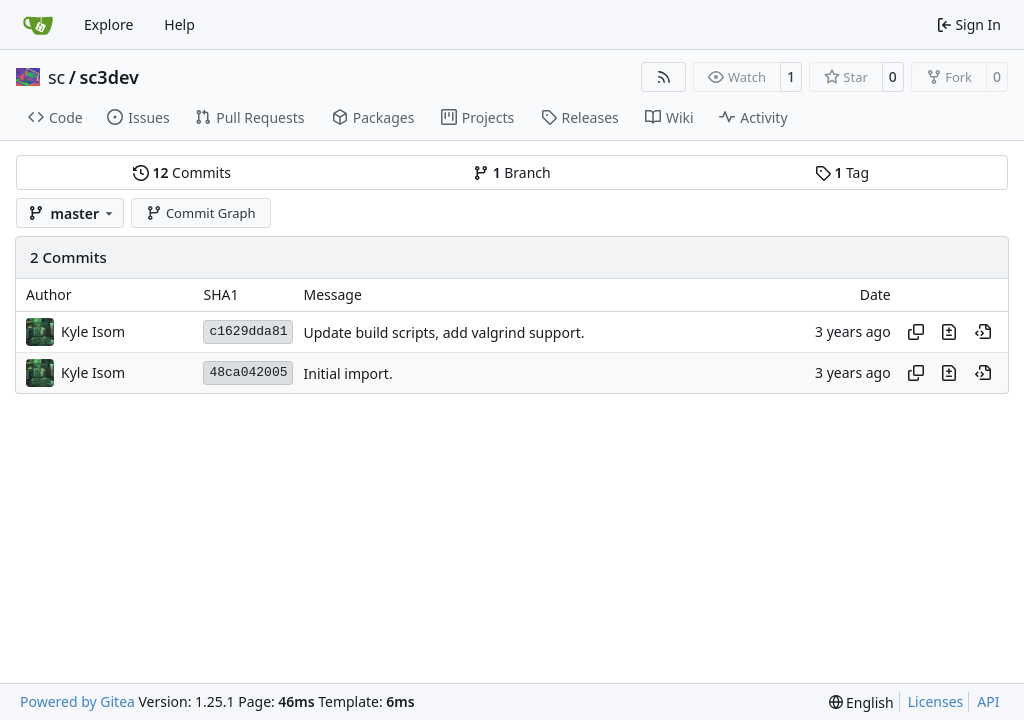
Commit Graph (200, 213)
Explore (108, 24)
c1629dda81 (248, 331)
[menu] (861, 702)
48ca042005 (248, 372)
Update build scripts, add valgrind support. (443, 332)
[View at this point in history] (983, 332)
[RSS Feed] (664, 77)
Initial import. (347, 373)
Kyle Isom (93, 331)
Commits (182, 172)
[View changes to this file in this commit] (949, 332)
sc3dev (109, 77)
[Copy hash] (916, 332)
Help (179, 24)
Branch (512, 172)
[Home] (38, 25)
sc (56, 77)
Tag (842, 172)
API (988, 701)
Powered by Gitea (77, 701)
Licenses (936, 701)
